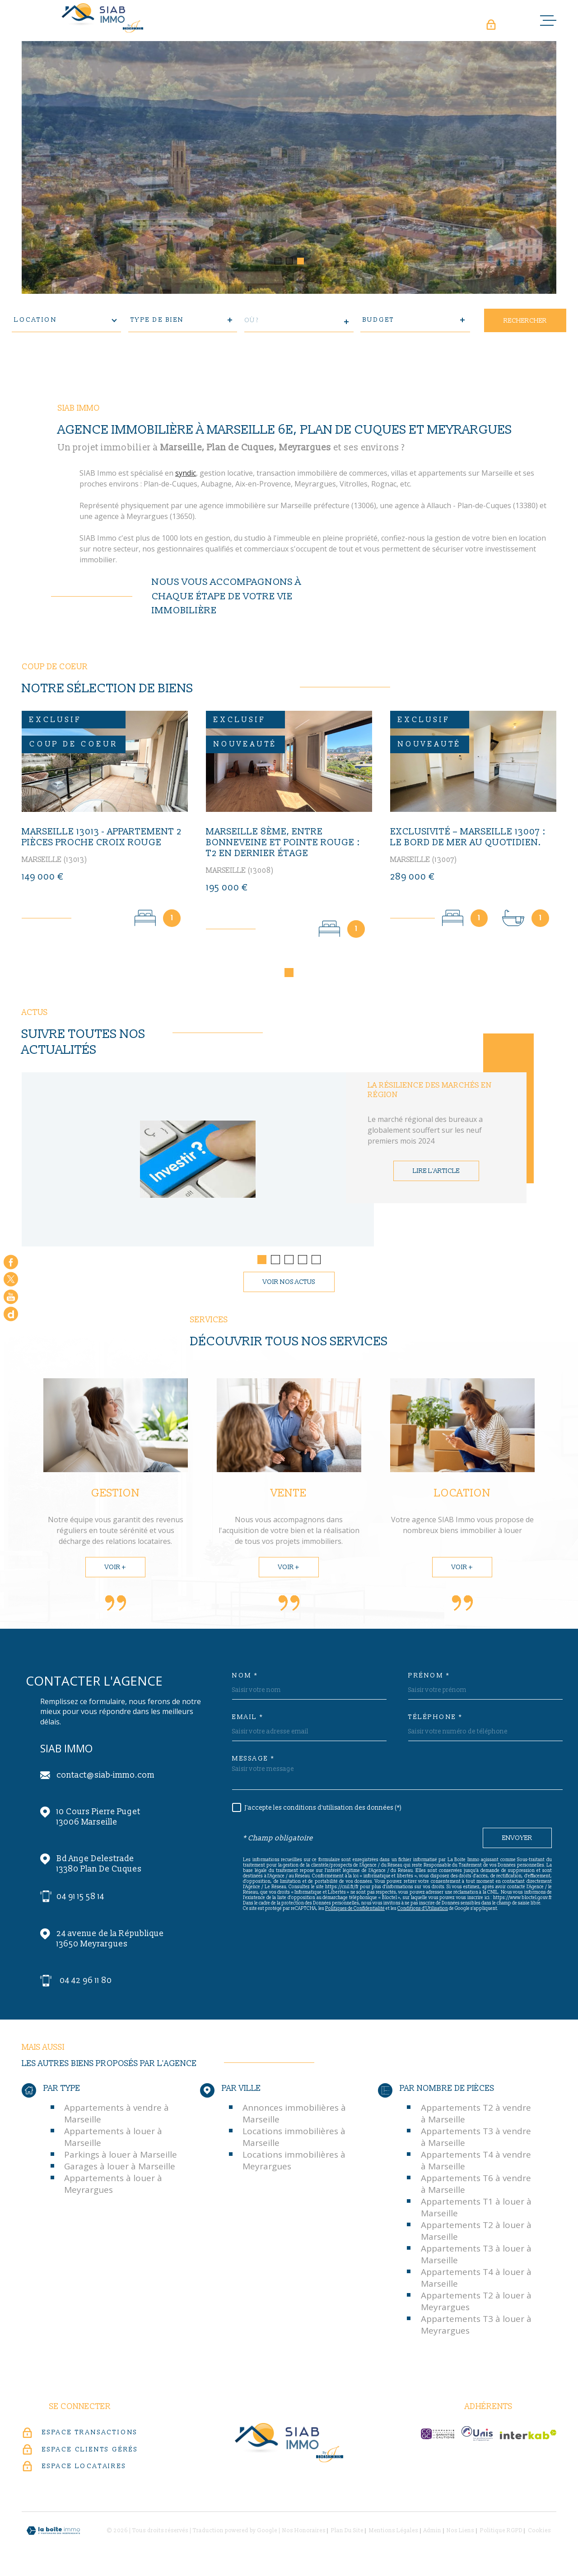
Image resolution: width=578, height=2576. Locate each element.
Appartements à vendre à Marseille (116, 2115)
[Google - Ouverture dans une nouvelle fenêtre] (11, 1314)
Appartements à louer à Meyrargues (113, 2186)
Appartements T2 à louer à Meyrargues (476, 2303)
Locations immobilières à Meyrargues (293, 2162)
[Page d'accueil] (103, 17)
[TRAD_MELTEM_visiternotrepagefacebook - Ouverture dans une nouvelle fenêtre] (11, 1262)
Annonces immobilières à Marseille (294, 2115)
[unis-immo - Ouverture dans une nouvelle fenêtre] (477, 2435)
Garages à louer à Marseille (119, 2168)
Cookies (539, 2533)
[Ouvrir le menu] (548, 20)
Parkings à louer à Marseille (120, 2157)
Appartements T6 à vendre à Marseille (476, 2186)
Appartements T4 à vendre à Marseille (476, 2162)
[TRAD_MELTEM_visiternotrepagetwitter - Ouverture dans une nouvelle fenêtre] (11, 1279)
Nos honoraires (304, 2533)
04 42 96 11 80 (86, 1983)
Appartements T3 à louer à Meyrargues (476, 2327)
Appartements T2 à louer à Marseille (476, 2233)
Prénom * (429, 1678)
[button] (278, 261)
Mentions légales (393, 2533)
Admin (432, 2533)
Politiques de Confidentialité (355, 1910)
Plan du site (347, 2533)
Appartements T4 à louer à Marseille (476, 2280)
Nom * (245, 1678)
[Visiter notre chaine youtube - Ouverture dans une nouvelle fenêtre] (11, 1296)
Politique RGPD (501, 2533)
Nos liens (460, 2533)
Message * (253, 1761)
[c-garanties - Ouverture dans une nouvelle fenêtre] (437, 2436)
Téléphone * (435, 1719)
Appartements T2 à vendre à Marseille (476, 2115)
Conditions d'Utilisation (422, 1910)
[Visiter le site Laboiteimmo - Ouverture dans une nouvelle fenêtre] (53, 2533)
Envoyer (517, 1840)
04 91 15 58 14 (80, 1899)
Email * (248, 1719)
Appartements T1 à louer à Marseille (476, 2209)
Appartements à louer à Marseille (113, 2139)
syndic (185, 476)
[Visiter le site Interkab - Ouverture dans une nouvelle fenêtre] (528, 2437)
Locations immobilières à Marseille (293, 2139)
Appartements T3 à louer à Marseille (476, 2256)
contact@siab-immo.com (105, 1777)
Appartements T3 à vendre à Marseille (476, 2139)
